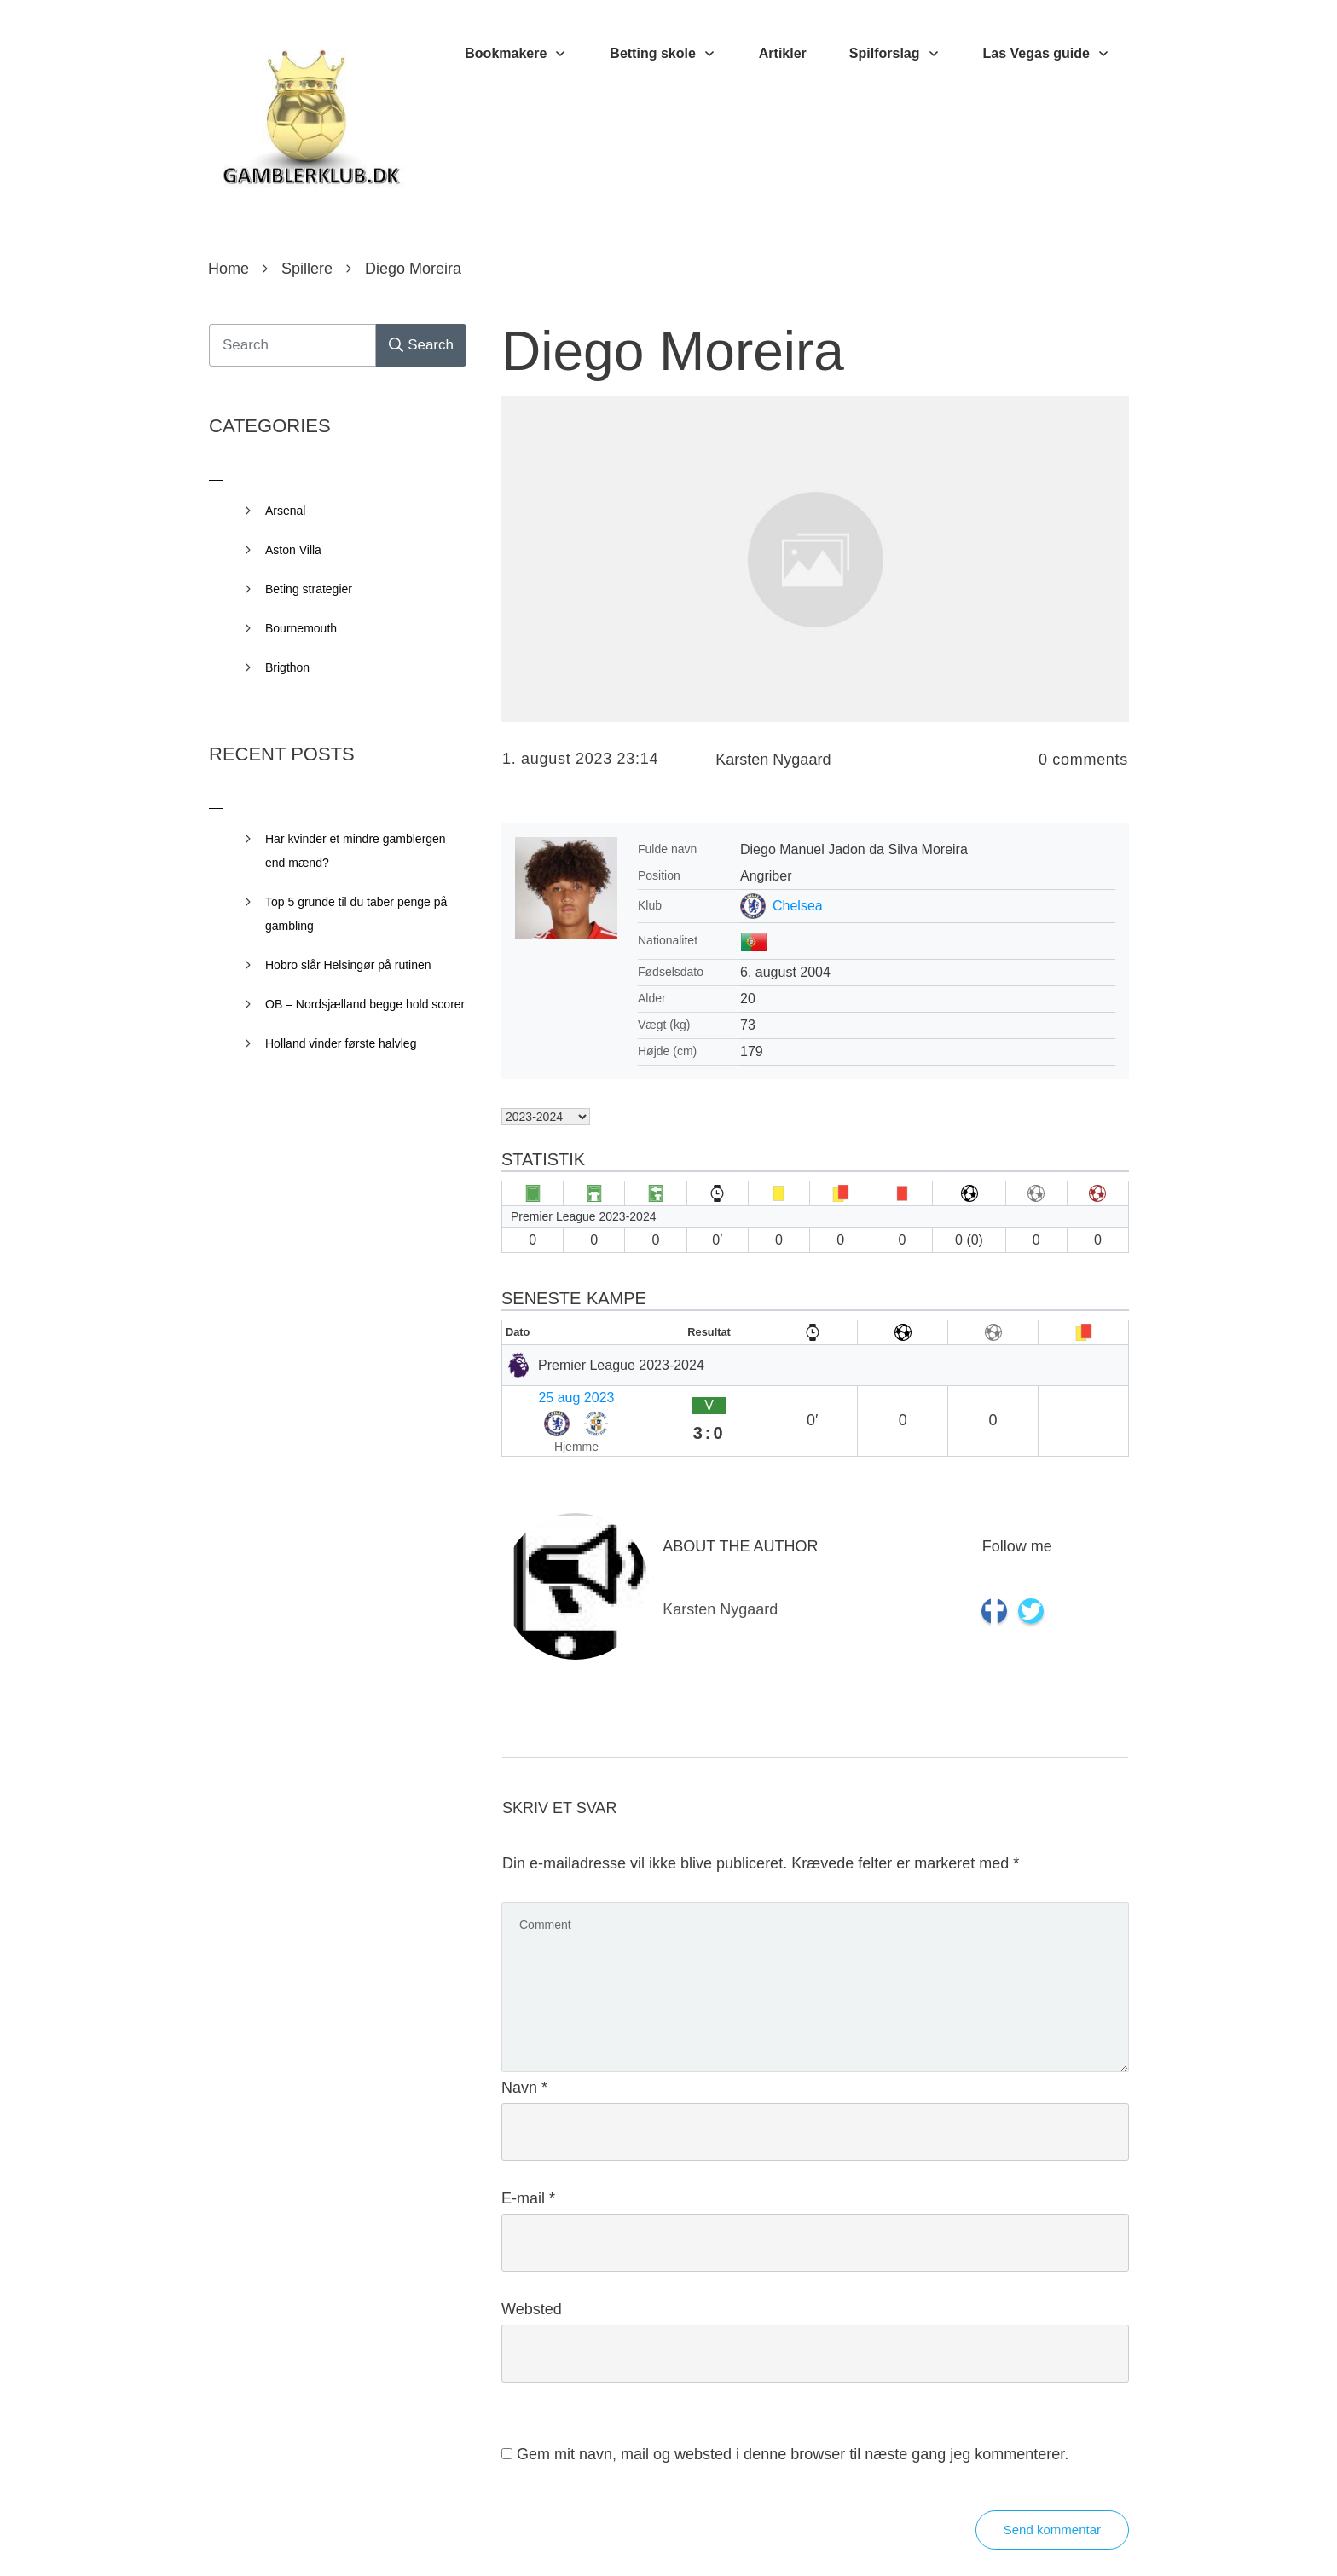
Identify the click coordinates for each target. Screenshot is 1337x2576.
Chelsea (798, 905)
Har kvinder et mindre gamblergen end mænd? (355, 850)
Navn (524, 2042)
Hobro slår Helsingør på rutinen (348, 965)
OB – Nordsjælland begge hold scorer (365, 1004)
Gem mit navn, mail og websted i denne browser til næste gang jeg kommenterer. (792, 2408)
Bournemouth (301, 628)
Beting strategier (308, 589)
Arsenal (285, 510)
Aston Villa (293, 550)
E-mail (528, 2153)
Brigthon (287, 667)
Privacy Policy (764, 2537)
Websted (531, 2264)
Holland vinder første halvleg (340, 1043)
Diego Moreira (672, 351)
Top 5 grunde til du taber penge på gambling (356, 914)
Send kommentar (1052, 2484)
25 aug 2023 (547, 1394)
